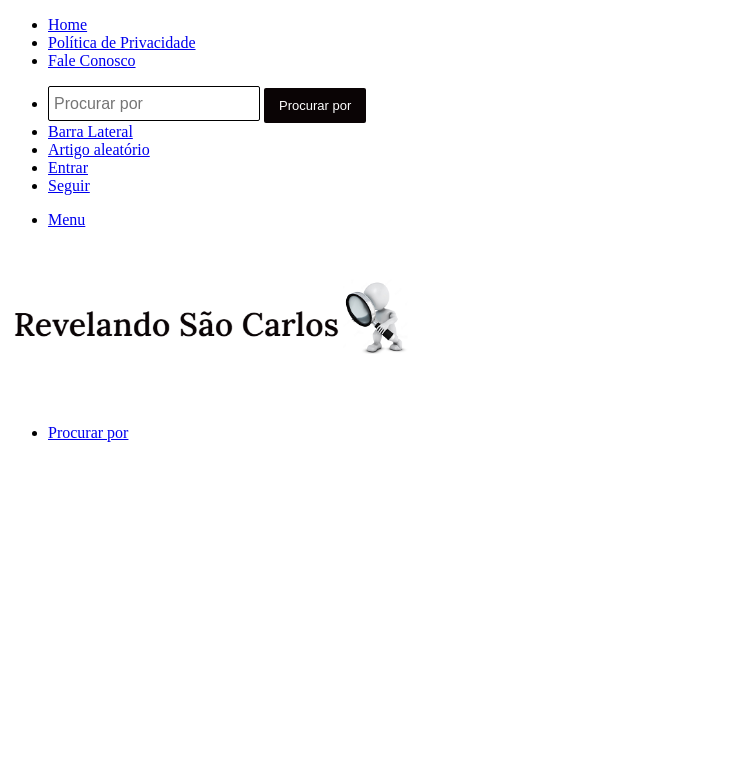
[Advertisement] (373, 612)
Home (67, 24)
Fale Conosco (92, 60)
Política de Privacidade (122, 42)
